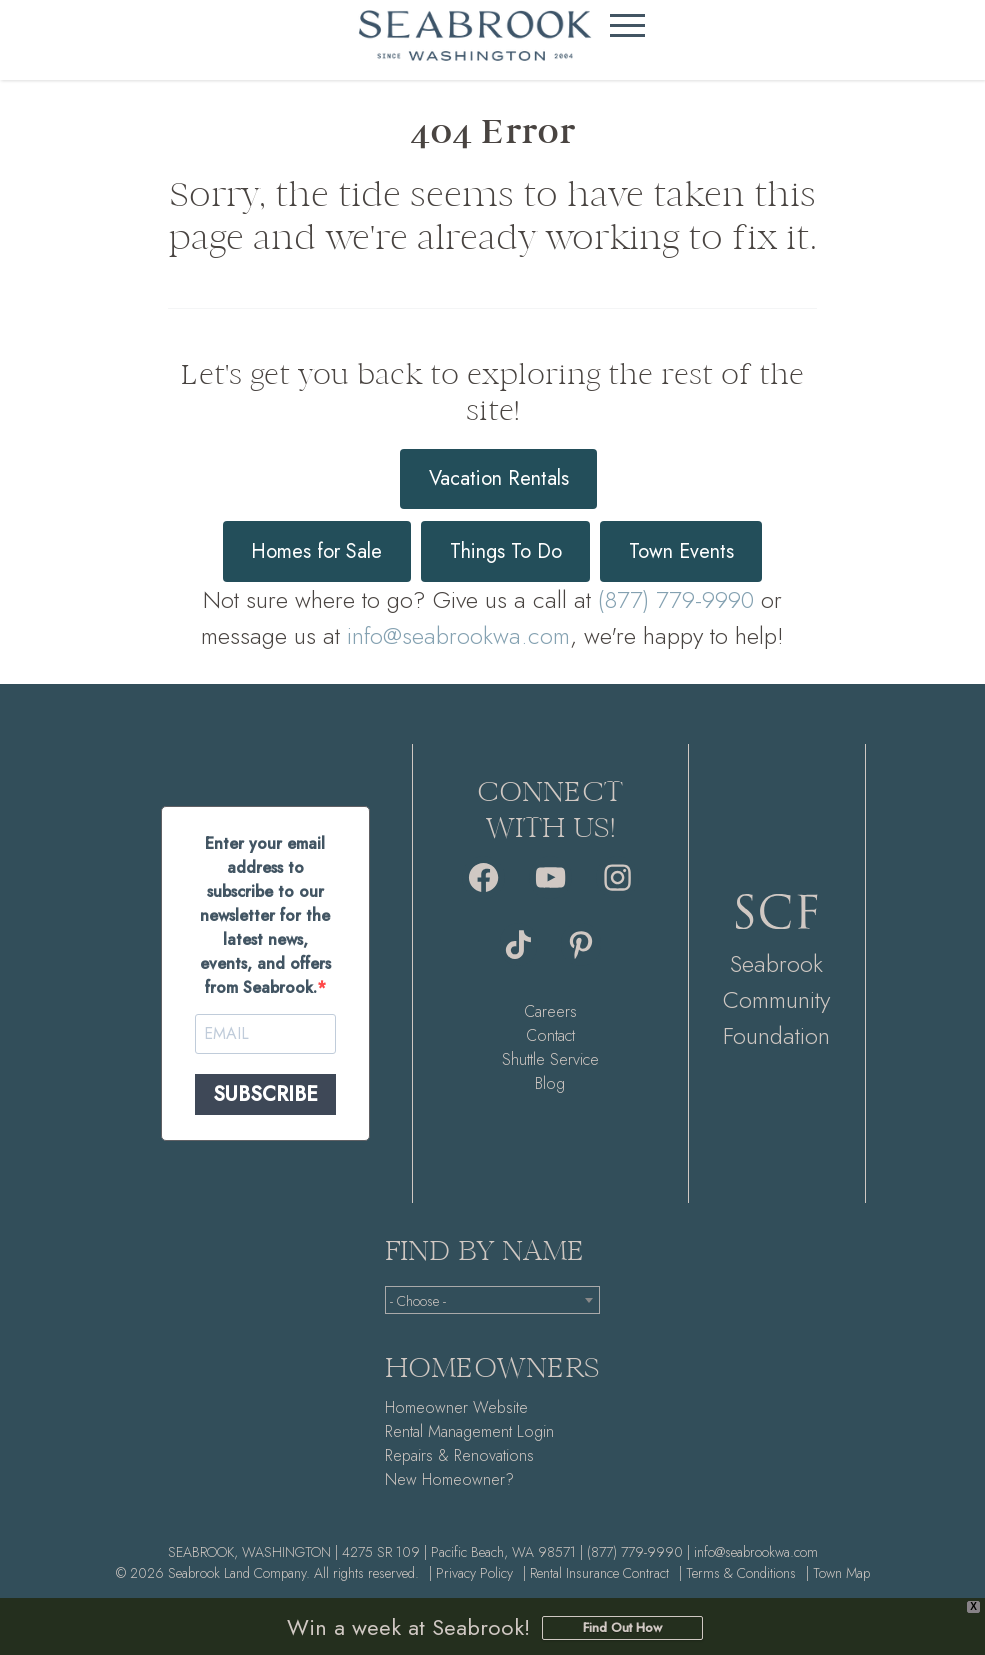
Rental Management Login (469, 1431)
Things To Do (506, 551)
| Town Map (838, 1573)
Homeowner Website (456, 1407)
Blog (550, 1083)
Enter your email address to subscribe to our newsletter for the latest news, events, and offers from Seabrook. (265, 915)
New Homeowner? (449, 1479)
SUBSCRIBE (265, 1094)
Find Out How (622, 1627)
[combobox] (492, 1300)
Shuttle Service (550, 1059)
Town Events (681, 551)
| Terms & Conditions (737, 1573)
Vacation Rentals (499, 478)
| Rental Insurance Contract (596, 1573)
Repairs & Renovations (459, 1455)
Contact (550, 1035)
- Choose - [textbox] (418, 1301)
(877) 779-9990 (676, 599)
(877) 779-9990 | (638, 1552)
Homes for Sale (316, 551)
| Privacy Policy (471, 1573)
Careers (550, 1011)
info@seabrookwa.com (458, 635)
